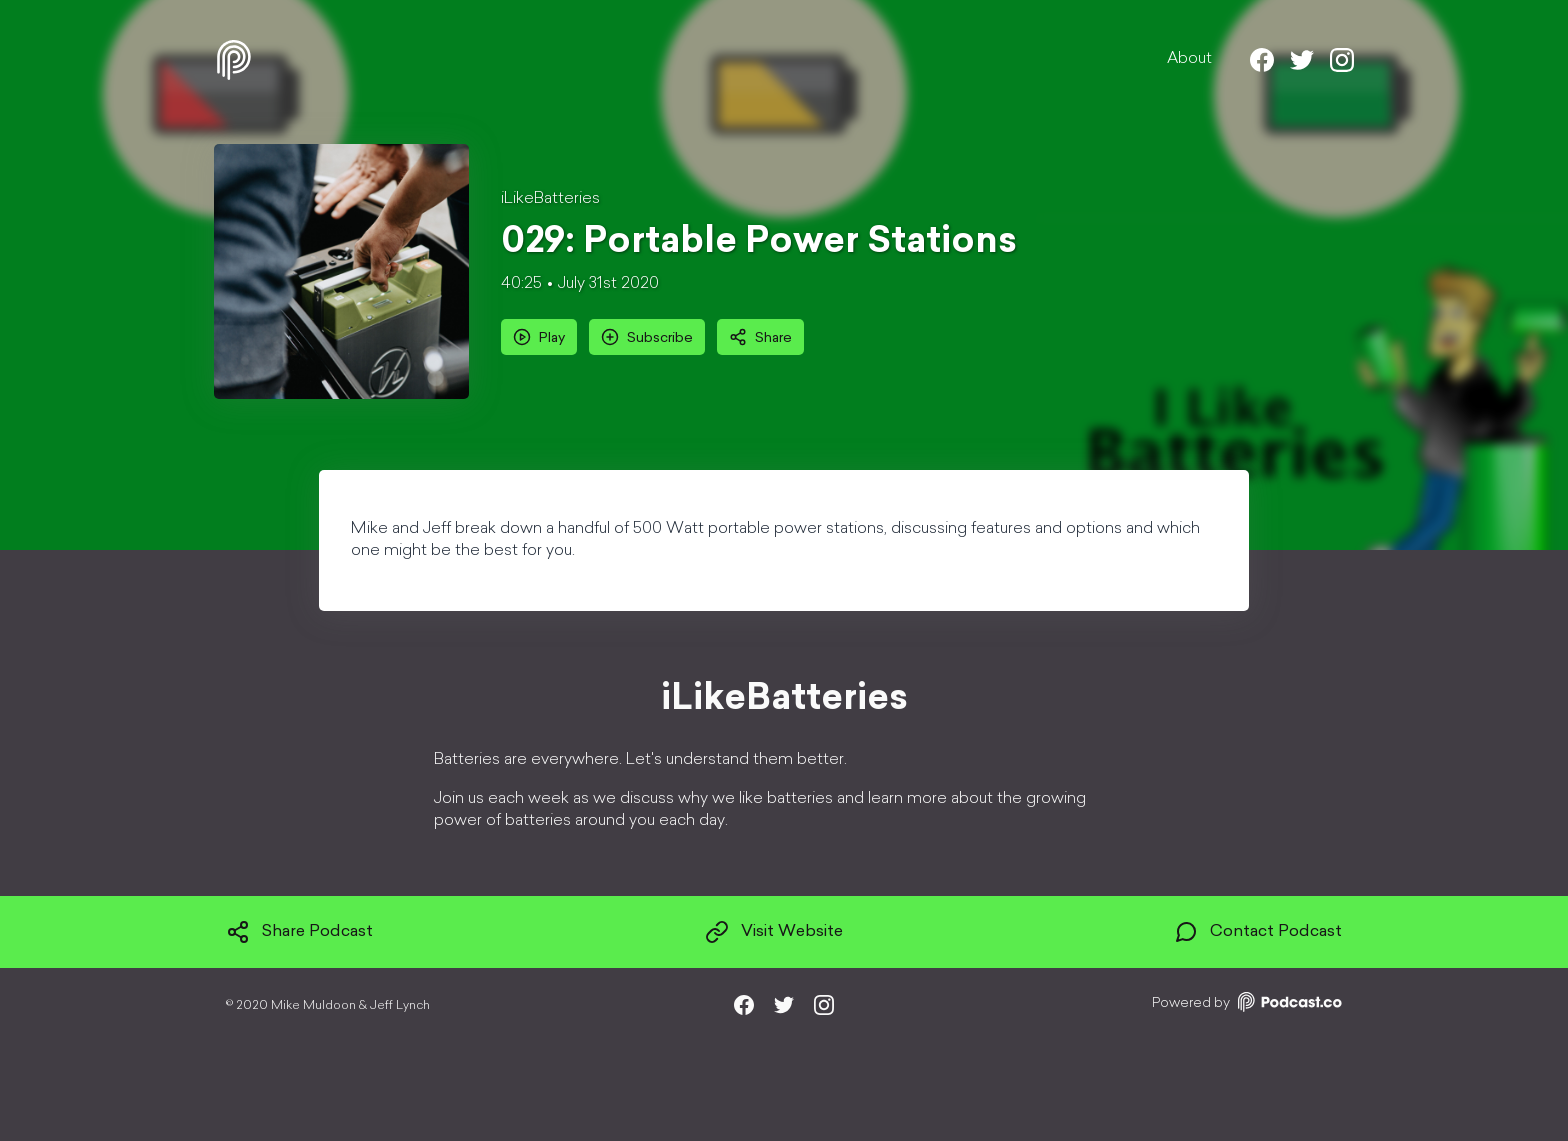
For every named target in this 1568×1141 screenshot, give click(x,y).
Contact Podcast (1258, 932)
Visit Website (774, 932)
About (1189, 59)
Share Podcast (299, 932)
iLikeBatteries (550, 199)
